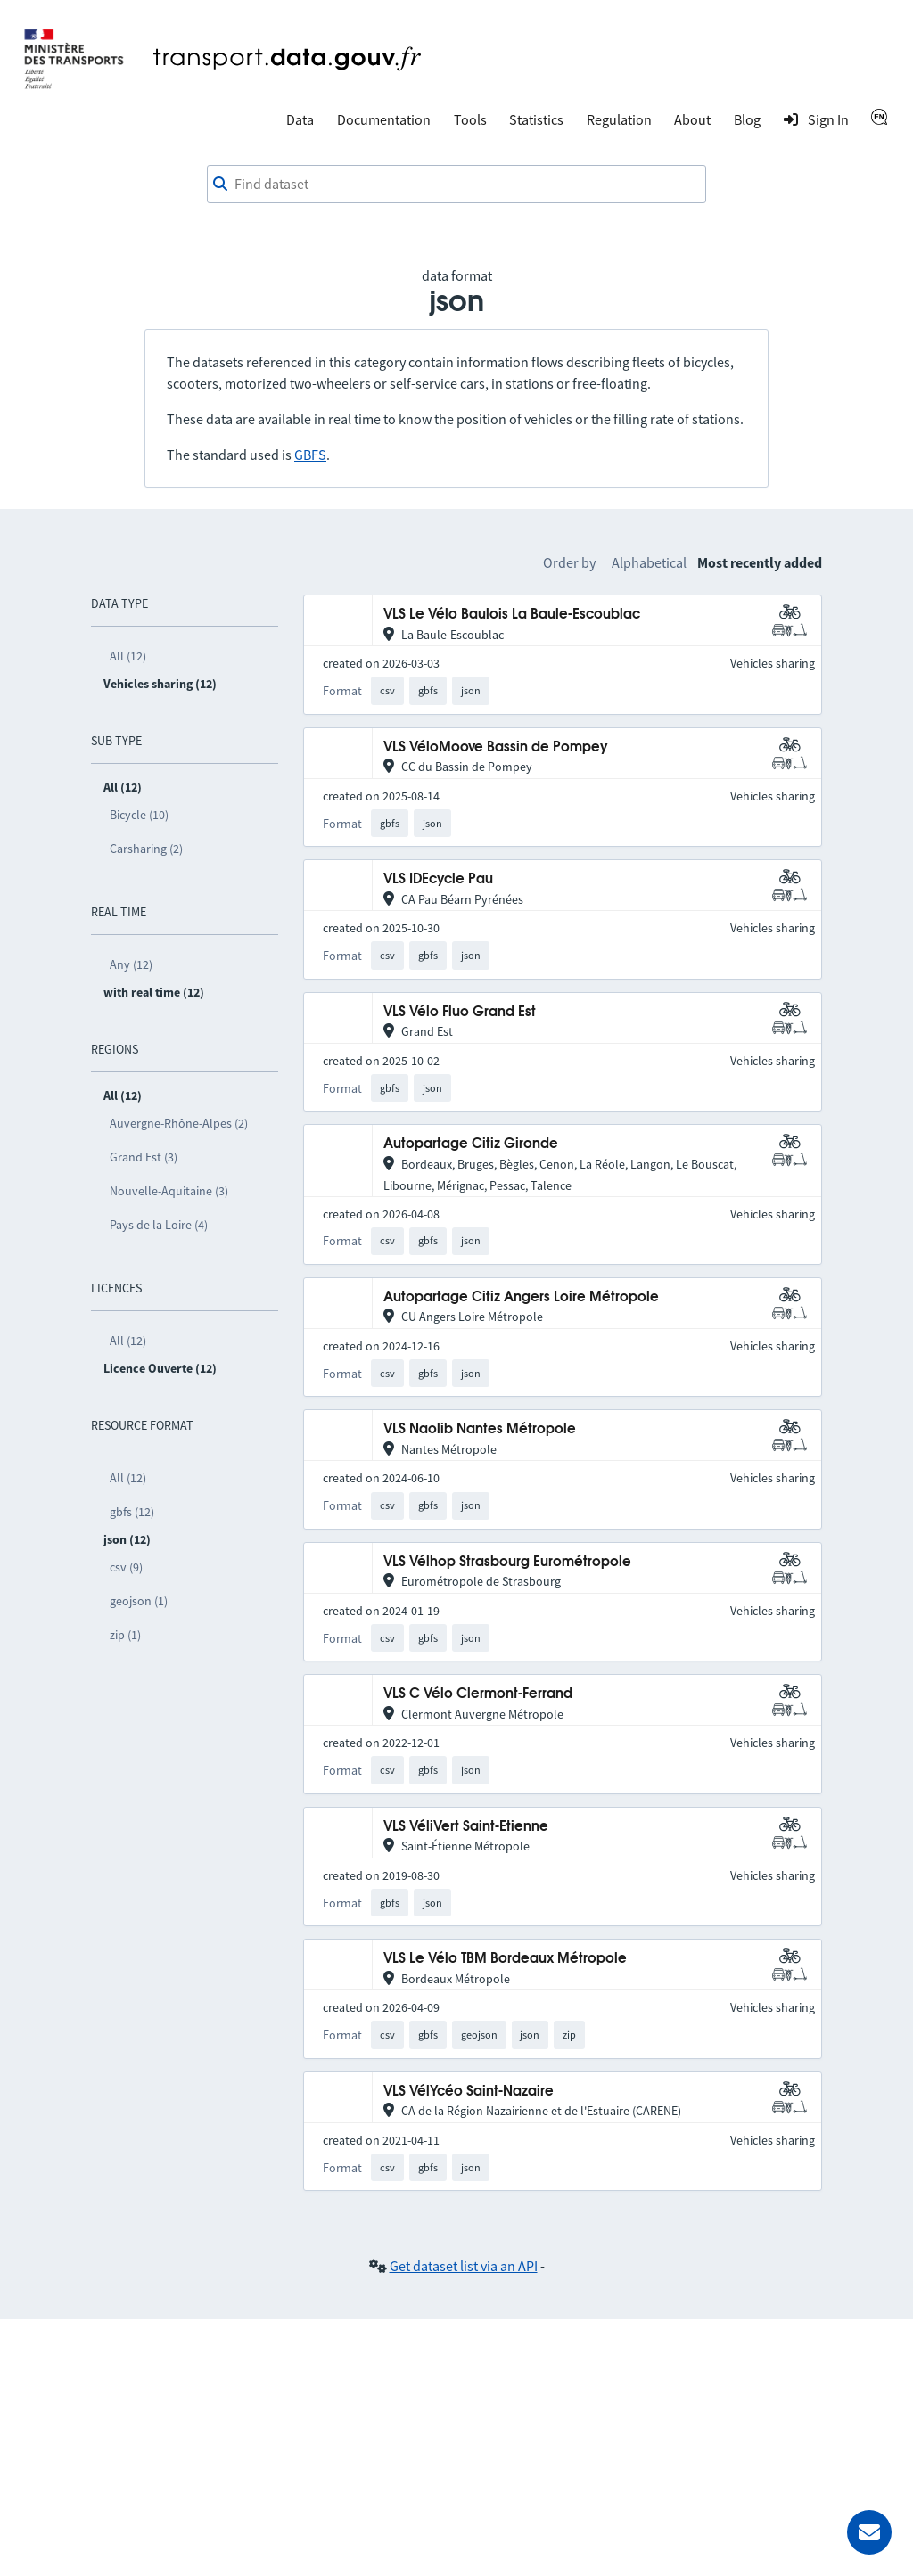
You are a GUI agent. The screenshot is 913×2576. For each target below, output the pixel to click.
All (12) (128, 656)
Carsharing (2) (146, 849)
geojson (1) (139, 1601)
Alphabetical (649, 562)
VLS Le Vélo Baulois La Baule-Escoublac (511, 614)
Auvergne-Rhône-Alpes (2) (179, 1123)
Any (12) (131, 964)
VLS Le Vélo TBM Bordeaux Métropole (505, 1958)
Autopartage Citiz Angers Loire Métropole (521, 1297)
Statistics (536, 119)
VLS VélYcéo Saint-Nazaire (468, 2091)
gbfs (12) (132, 1512)
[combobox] (456, 184)
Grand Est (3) (143, 1157)
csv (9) (126, 1567)
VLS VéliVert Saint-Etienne (465, 1827)
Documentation (384, 119)
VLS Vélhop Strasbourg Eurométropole (507, 1562)
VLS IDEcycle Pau (438, 879)
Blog (747, 119)
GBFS (310, 455)
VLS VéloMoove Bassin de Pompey (495, 747)
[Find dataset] (456, 184)
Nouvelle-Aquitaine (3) (169, 1191)
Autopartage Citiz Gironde (470, 1144)
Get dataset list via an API (464, 2266)
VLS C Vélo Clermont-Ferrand (477, 1694)
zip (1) (125, 1635)
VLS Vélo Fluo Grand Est (459, 1012)
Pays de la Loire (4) (159, 1225)
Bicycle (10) (139, 815)
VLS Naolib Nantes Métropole (479, 1429)
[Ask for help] (869, 2532)
